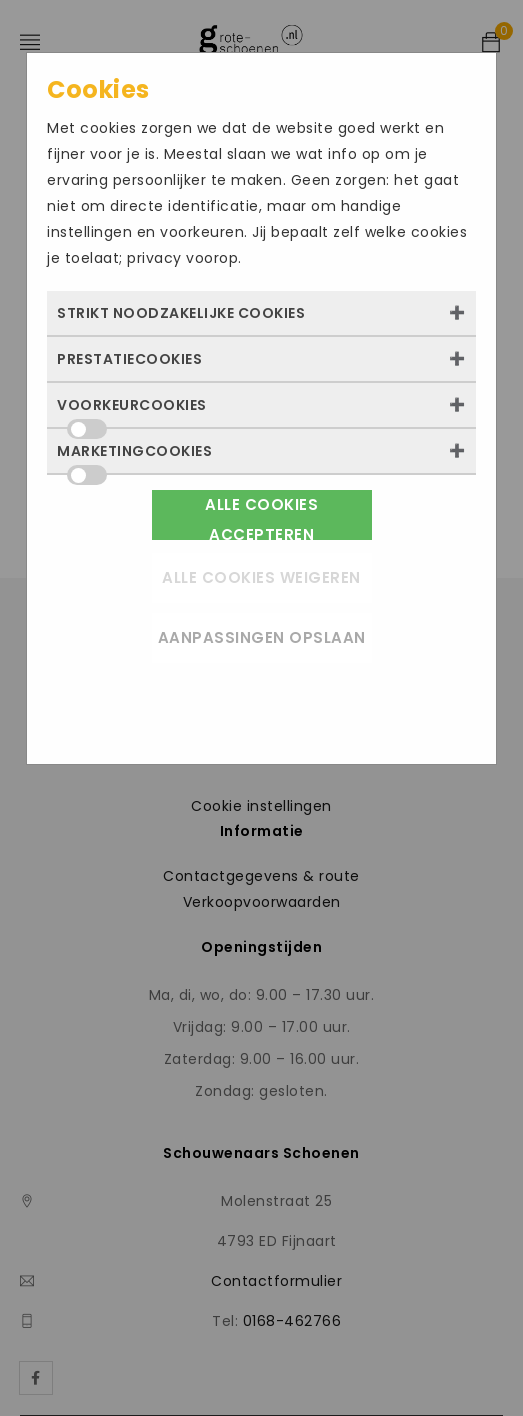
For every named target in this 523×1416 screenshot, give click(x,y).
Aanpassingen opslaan (262, 637)
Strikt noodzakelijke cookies (181, 313)
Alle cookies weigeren (261, 577)
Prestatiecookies (129, 359)
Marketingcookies (134, 457)
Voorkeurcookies (132, 411)
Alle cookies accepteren (261, 517)
